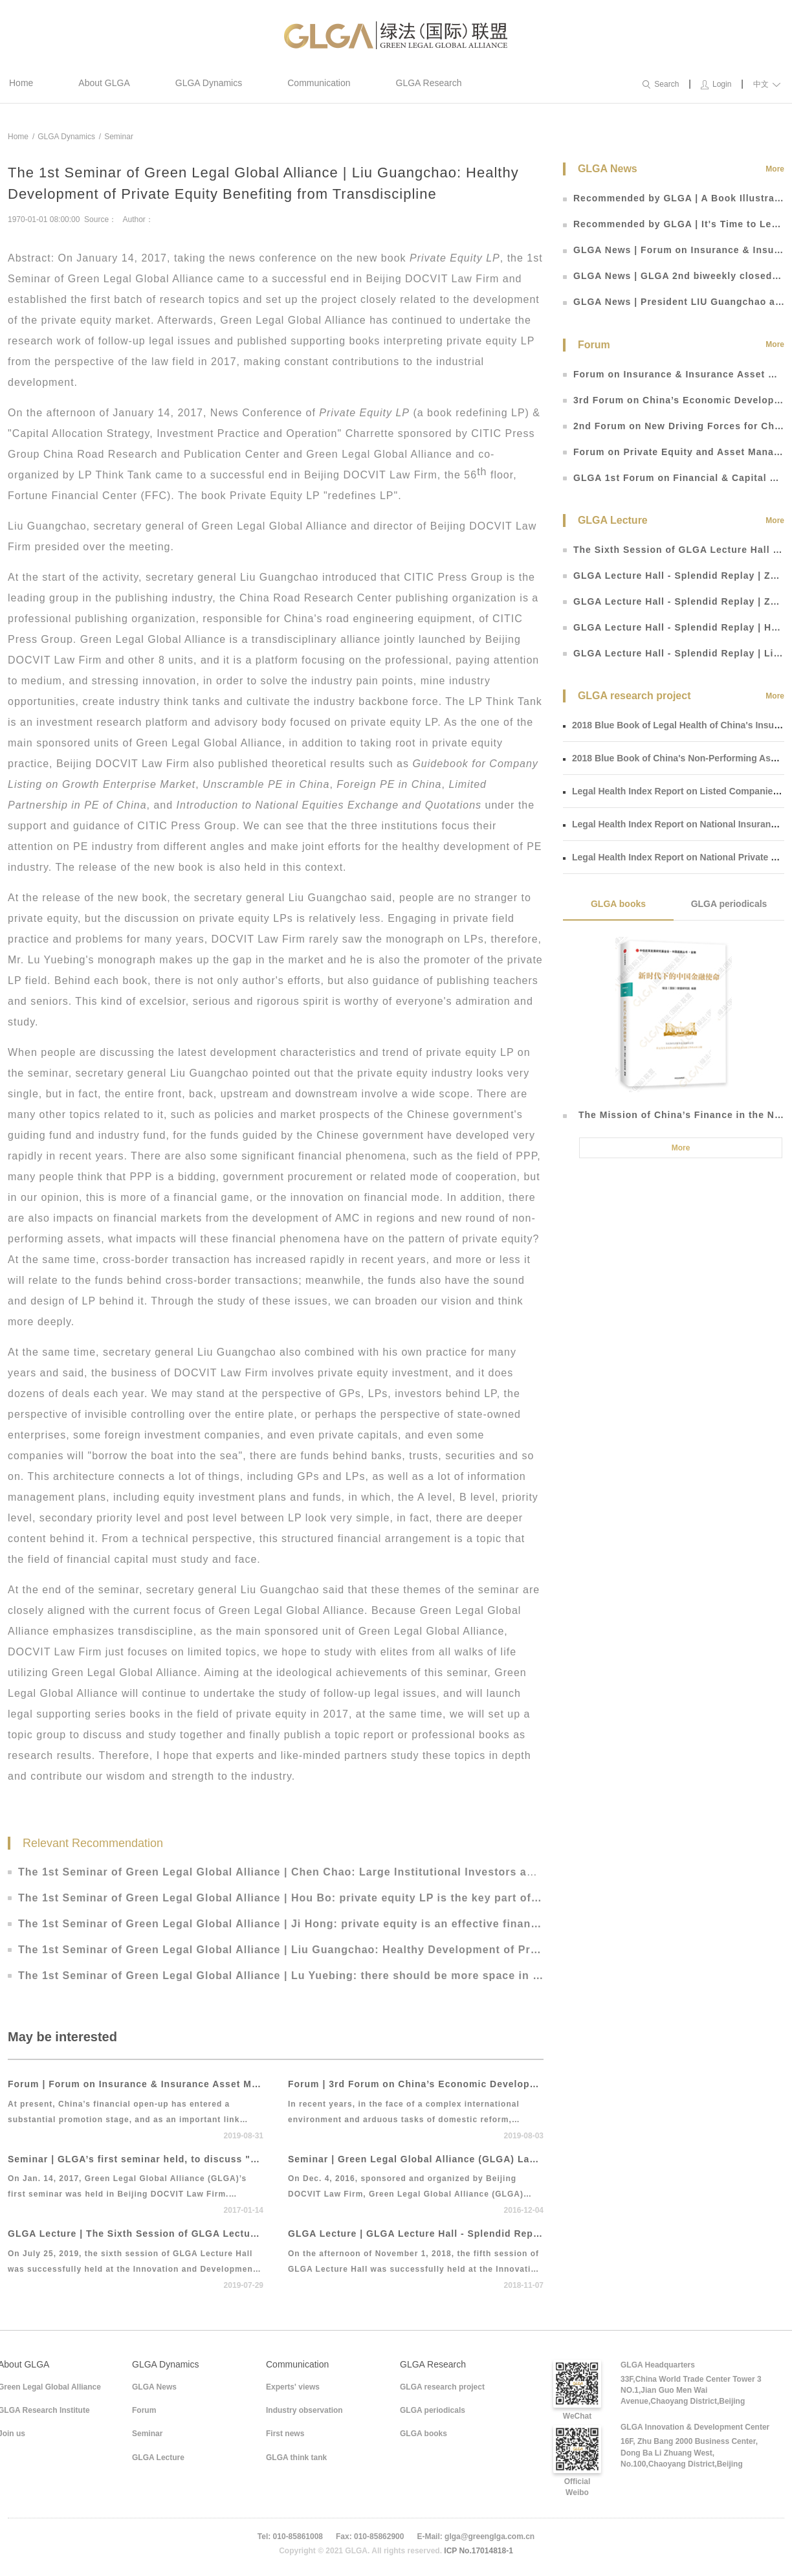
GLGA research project (442, 2386)
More (774, 169)
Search (661, 84)
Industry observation (304, 2410)
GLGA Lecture (158, 2457)
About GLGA (103, 83)
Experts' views (293, 2386)
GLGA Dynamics (208, 83)
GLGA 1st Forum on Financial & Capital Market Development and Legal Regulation (673, 478)
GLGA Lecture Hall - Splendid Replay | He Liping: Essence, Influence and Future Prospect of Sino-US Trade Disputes (673, 627)
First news (285, 2433)
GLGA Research (429, 83)
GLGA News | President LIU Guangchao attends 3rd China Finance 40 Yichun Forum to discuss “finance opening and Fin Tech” (673, 302)
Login (716, 84)
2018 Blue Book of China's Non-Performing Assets (676, 758)
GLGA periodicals (729, 904)
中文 (766, 84)
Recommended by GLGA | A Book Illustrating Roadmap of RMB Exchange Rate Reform (673, 198)
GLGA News (154, 2386)
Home (21, 83)
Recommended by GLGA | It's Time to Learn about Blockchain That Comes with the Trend (673, 224)
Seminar (118, 136)
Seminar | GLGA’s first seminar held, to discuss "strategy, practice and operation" (135, 2159)
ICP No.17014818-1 (478, 2550)
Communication (318, 83)
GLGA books (618, 904)
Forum (144, 2410)
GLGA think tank (296, 2457)
